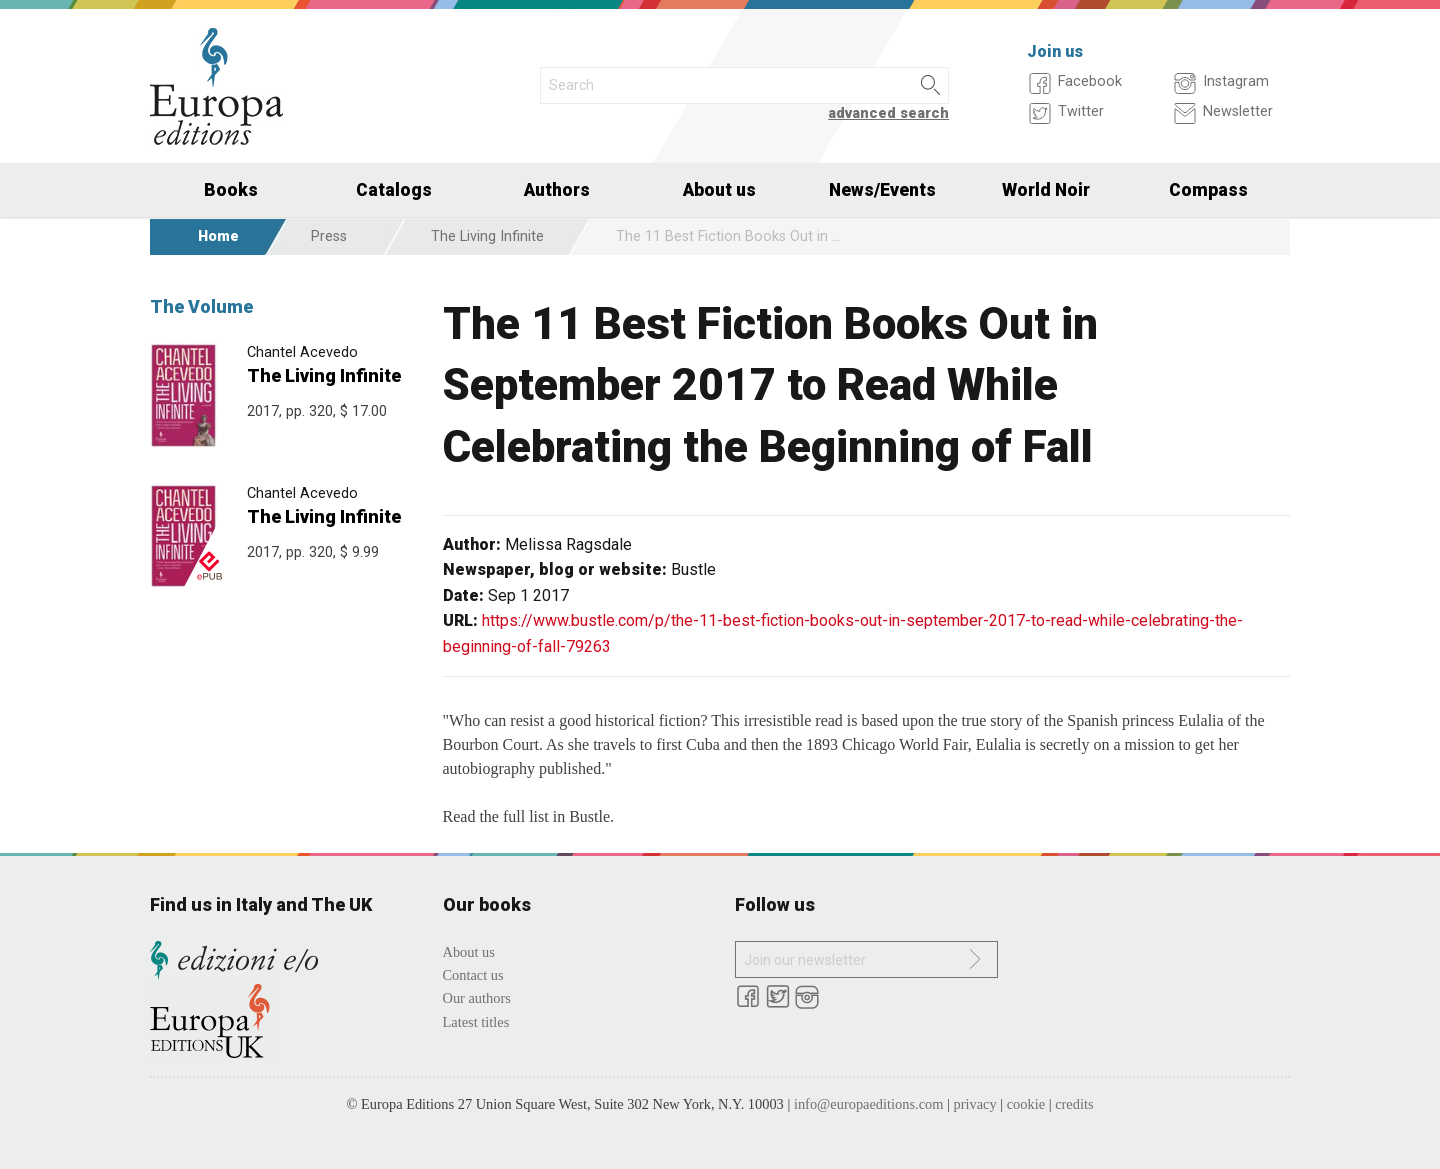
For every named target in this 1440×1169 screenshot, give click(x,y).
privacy (975, 1104)
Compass (1208, 190)
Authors (557, 190)
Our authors (477, 998)
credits (1074, 1104)
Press (329, 236)
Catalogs (394, 190)
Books (231, 190)
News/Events (882, 190)
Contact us (473, 975)
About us (719, 190)
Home (218, 236)
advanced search (888, 113)
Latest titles (476, 1022)
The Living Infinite (487, 236)
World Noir (1046, 190)
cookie (1026, 1104)
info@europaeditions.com (869, 1104)
